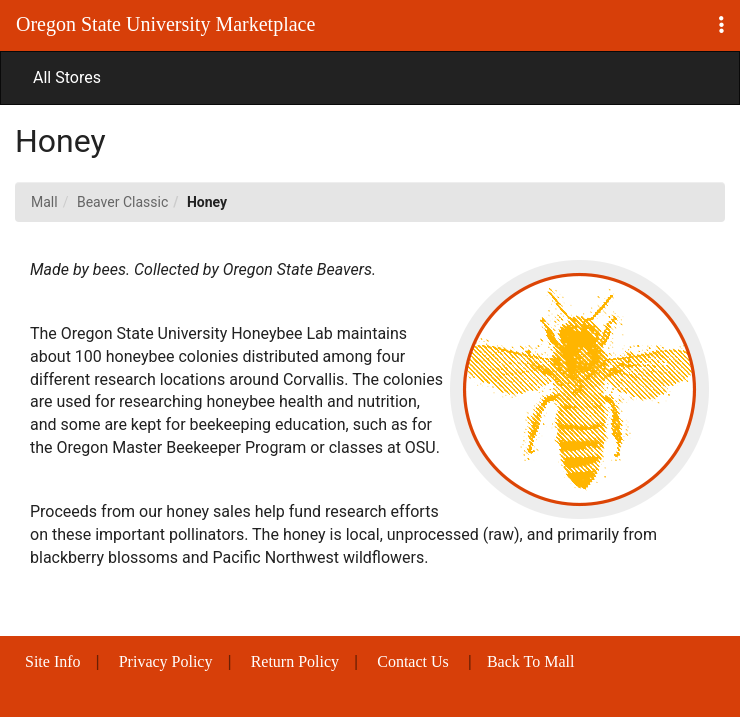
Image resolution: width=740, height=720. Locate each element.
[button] (721, 25)
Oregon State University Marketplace (165, 24)
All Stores (67, 77)
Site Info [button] (53, 661)
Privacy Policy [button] (166, 661)
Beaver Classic (122, 202)
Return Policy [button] (295, 661)
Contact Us (413, 661)
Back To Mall (530, 661)
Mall (44, 202)
